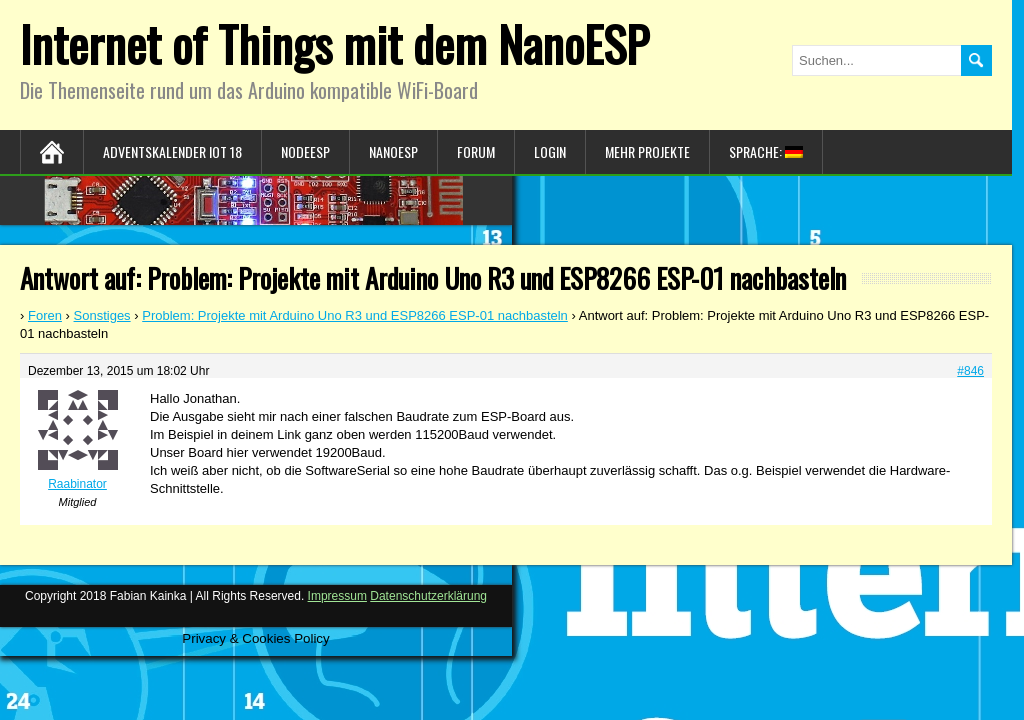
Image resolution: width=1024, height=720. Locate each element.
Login (550, 151)
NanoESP (393, 151)
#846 (970, 371)
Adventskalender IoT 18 (172, 151)
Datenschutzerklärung (428, 596)
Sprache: (766, 151)
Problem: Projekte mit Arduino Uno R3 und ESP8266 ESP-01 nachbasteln (355, 315)
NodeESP (305, 151)
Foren (45, 315)
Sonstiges (102, 315)
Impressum (337, 596)
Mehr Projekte (647, 151)
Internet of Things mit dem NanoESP (334, 43)
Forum (476, 151)
